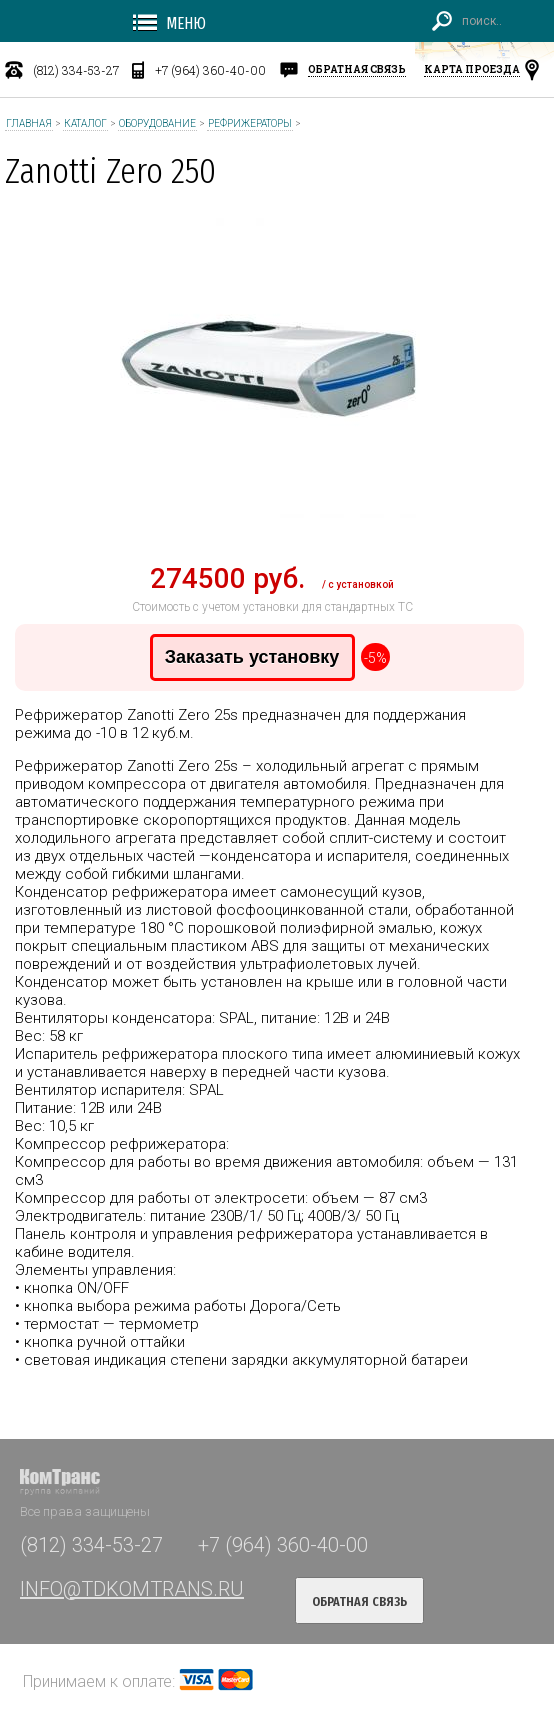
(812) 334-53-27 (76, 70)
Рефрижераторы (250, 123)
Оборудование (157, 123)
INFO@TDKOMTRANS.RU (132, 1589)
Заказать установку (252, 657)
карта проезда (472, 69)
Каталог (85, 123)
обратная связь (357, 69)
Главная (29, 123)
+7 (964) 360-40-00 (210, 70)
